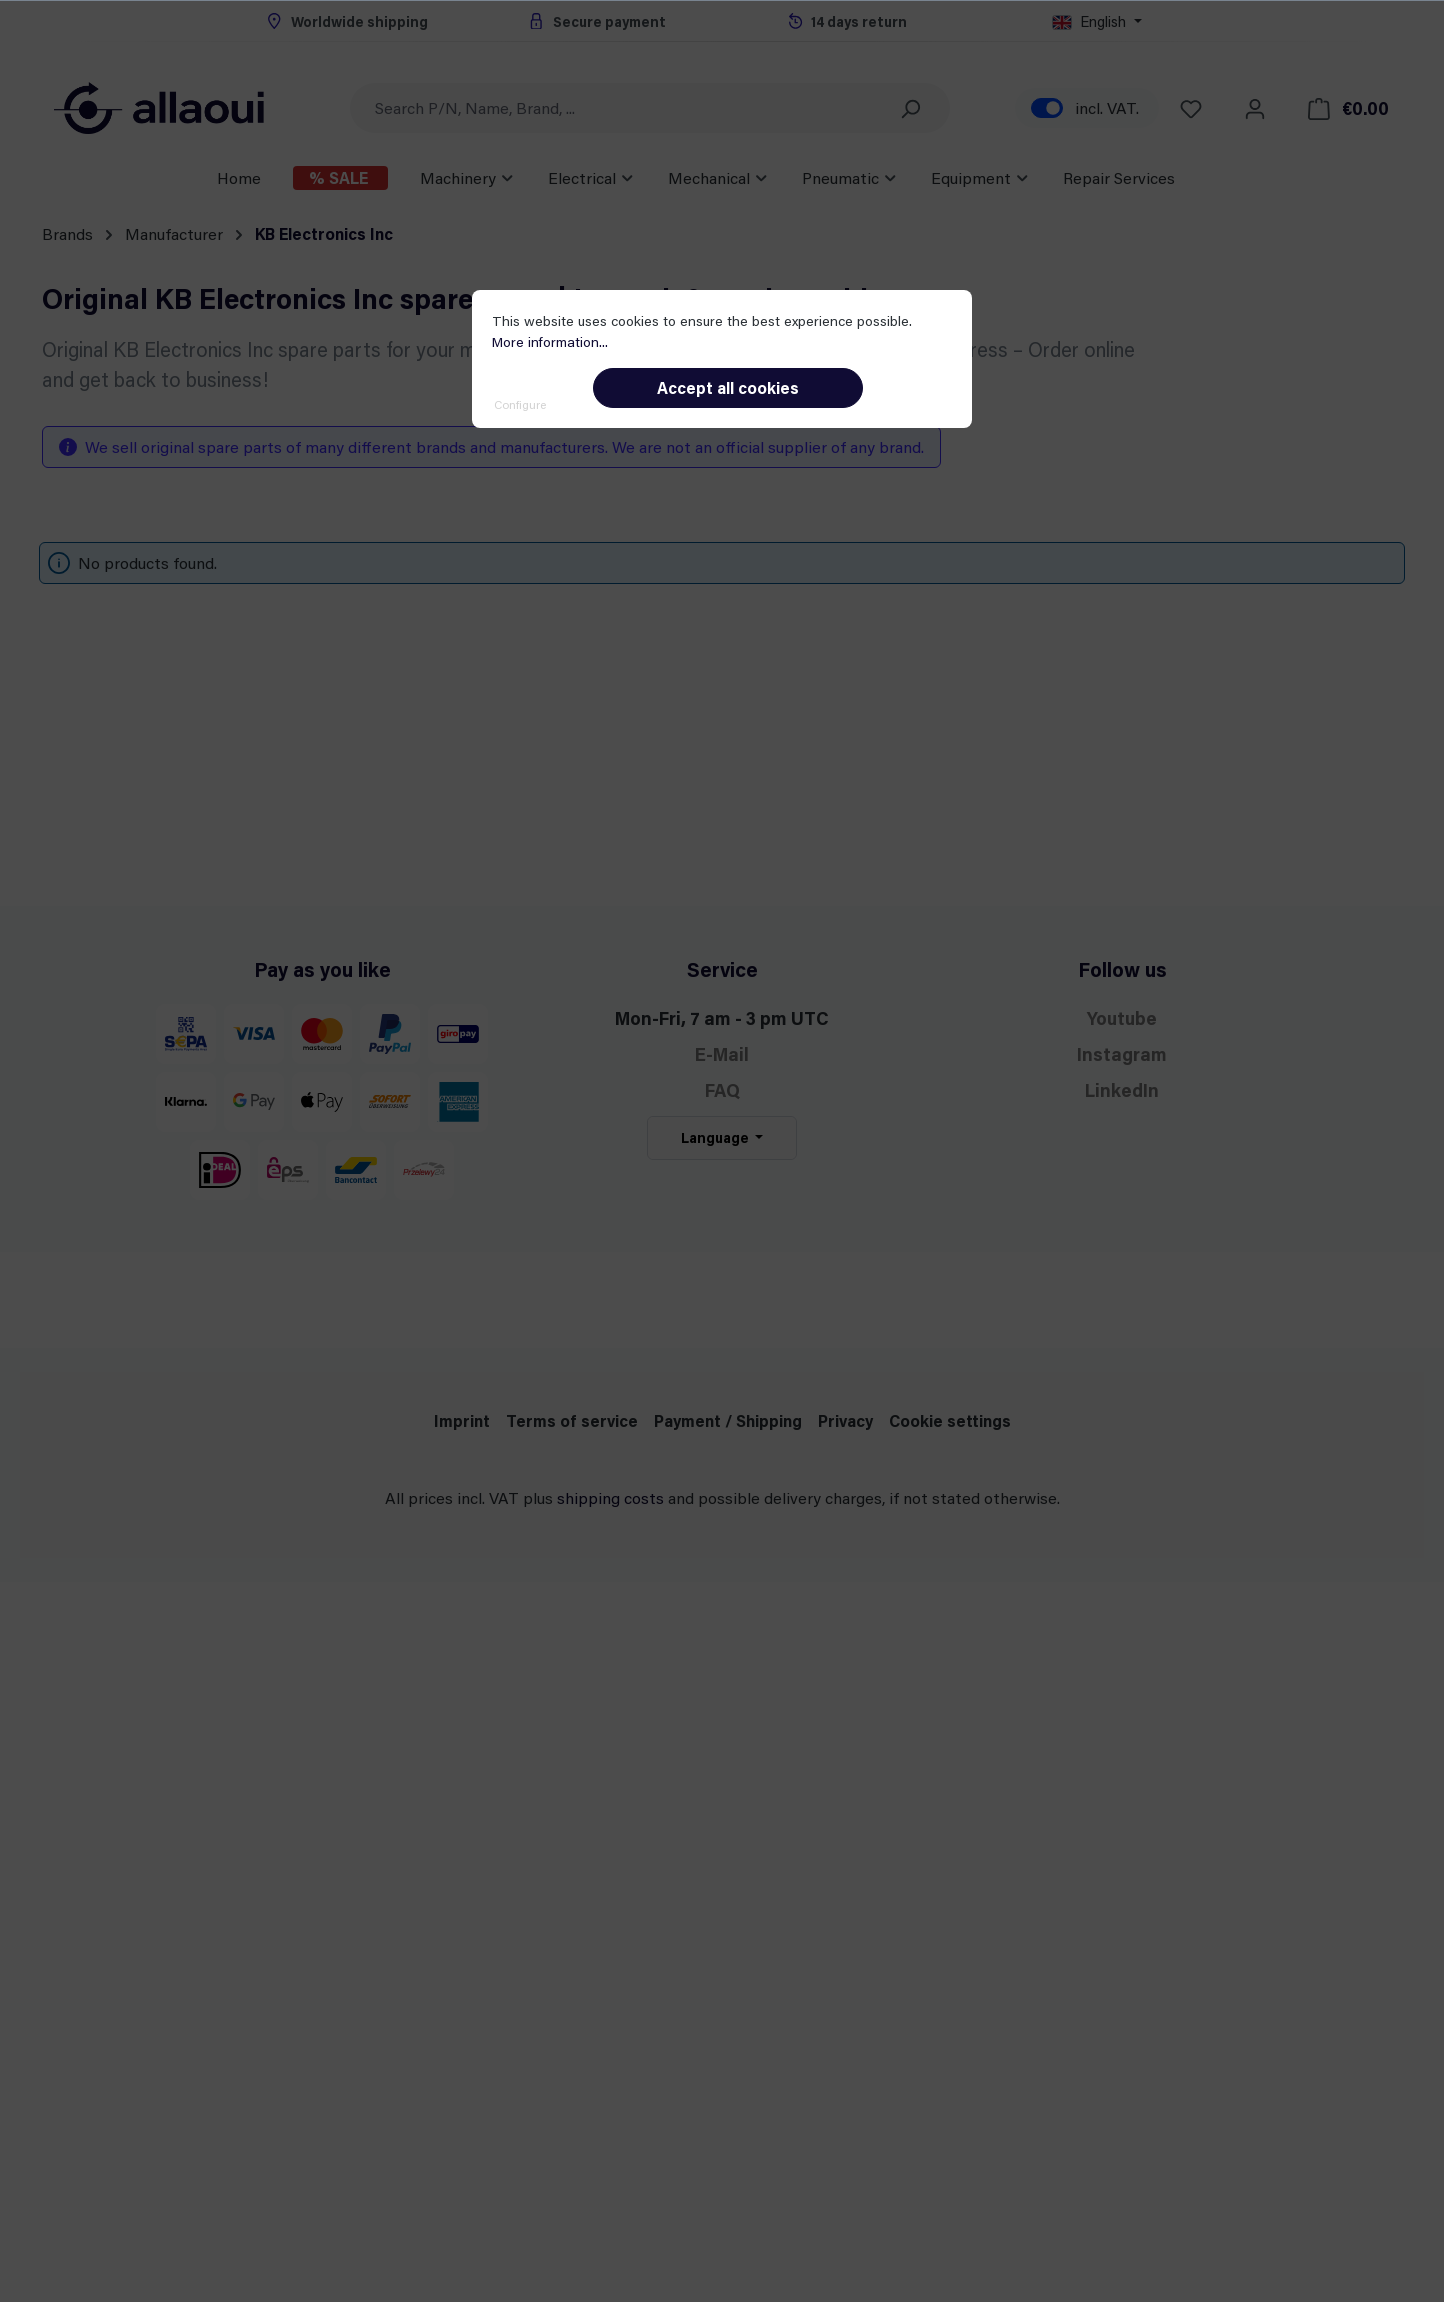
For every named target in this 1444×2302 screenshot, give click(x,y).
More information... (550, 341)
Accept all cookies (728, 387)
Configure (520, 404)
